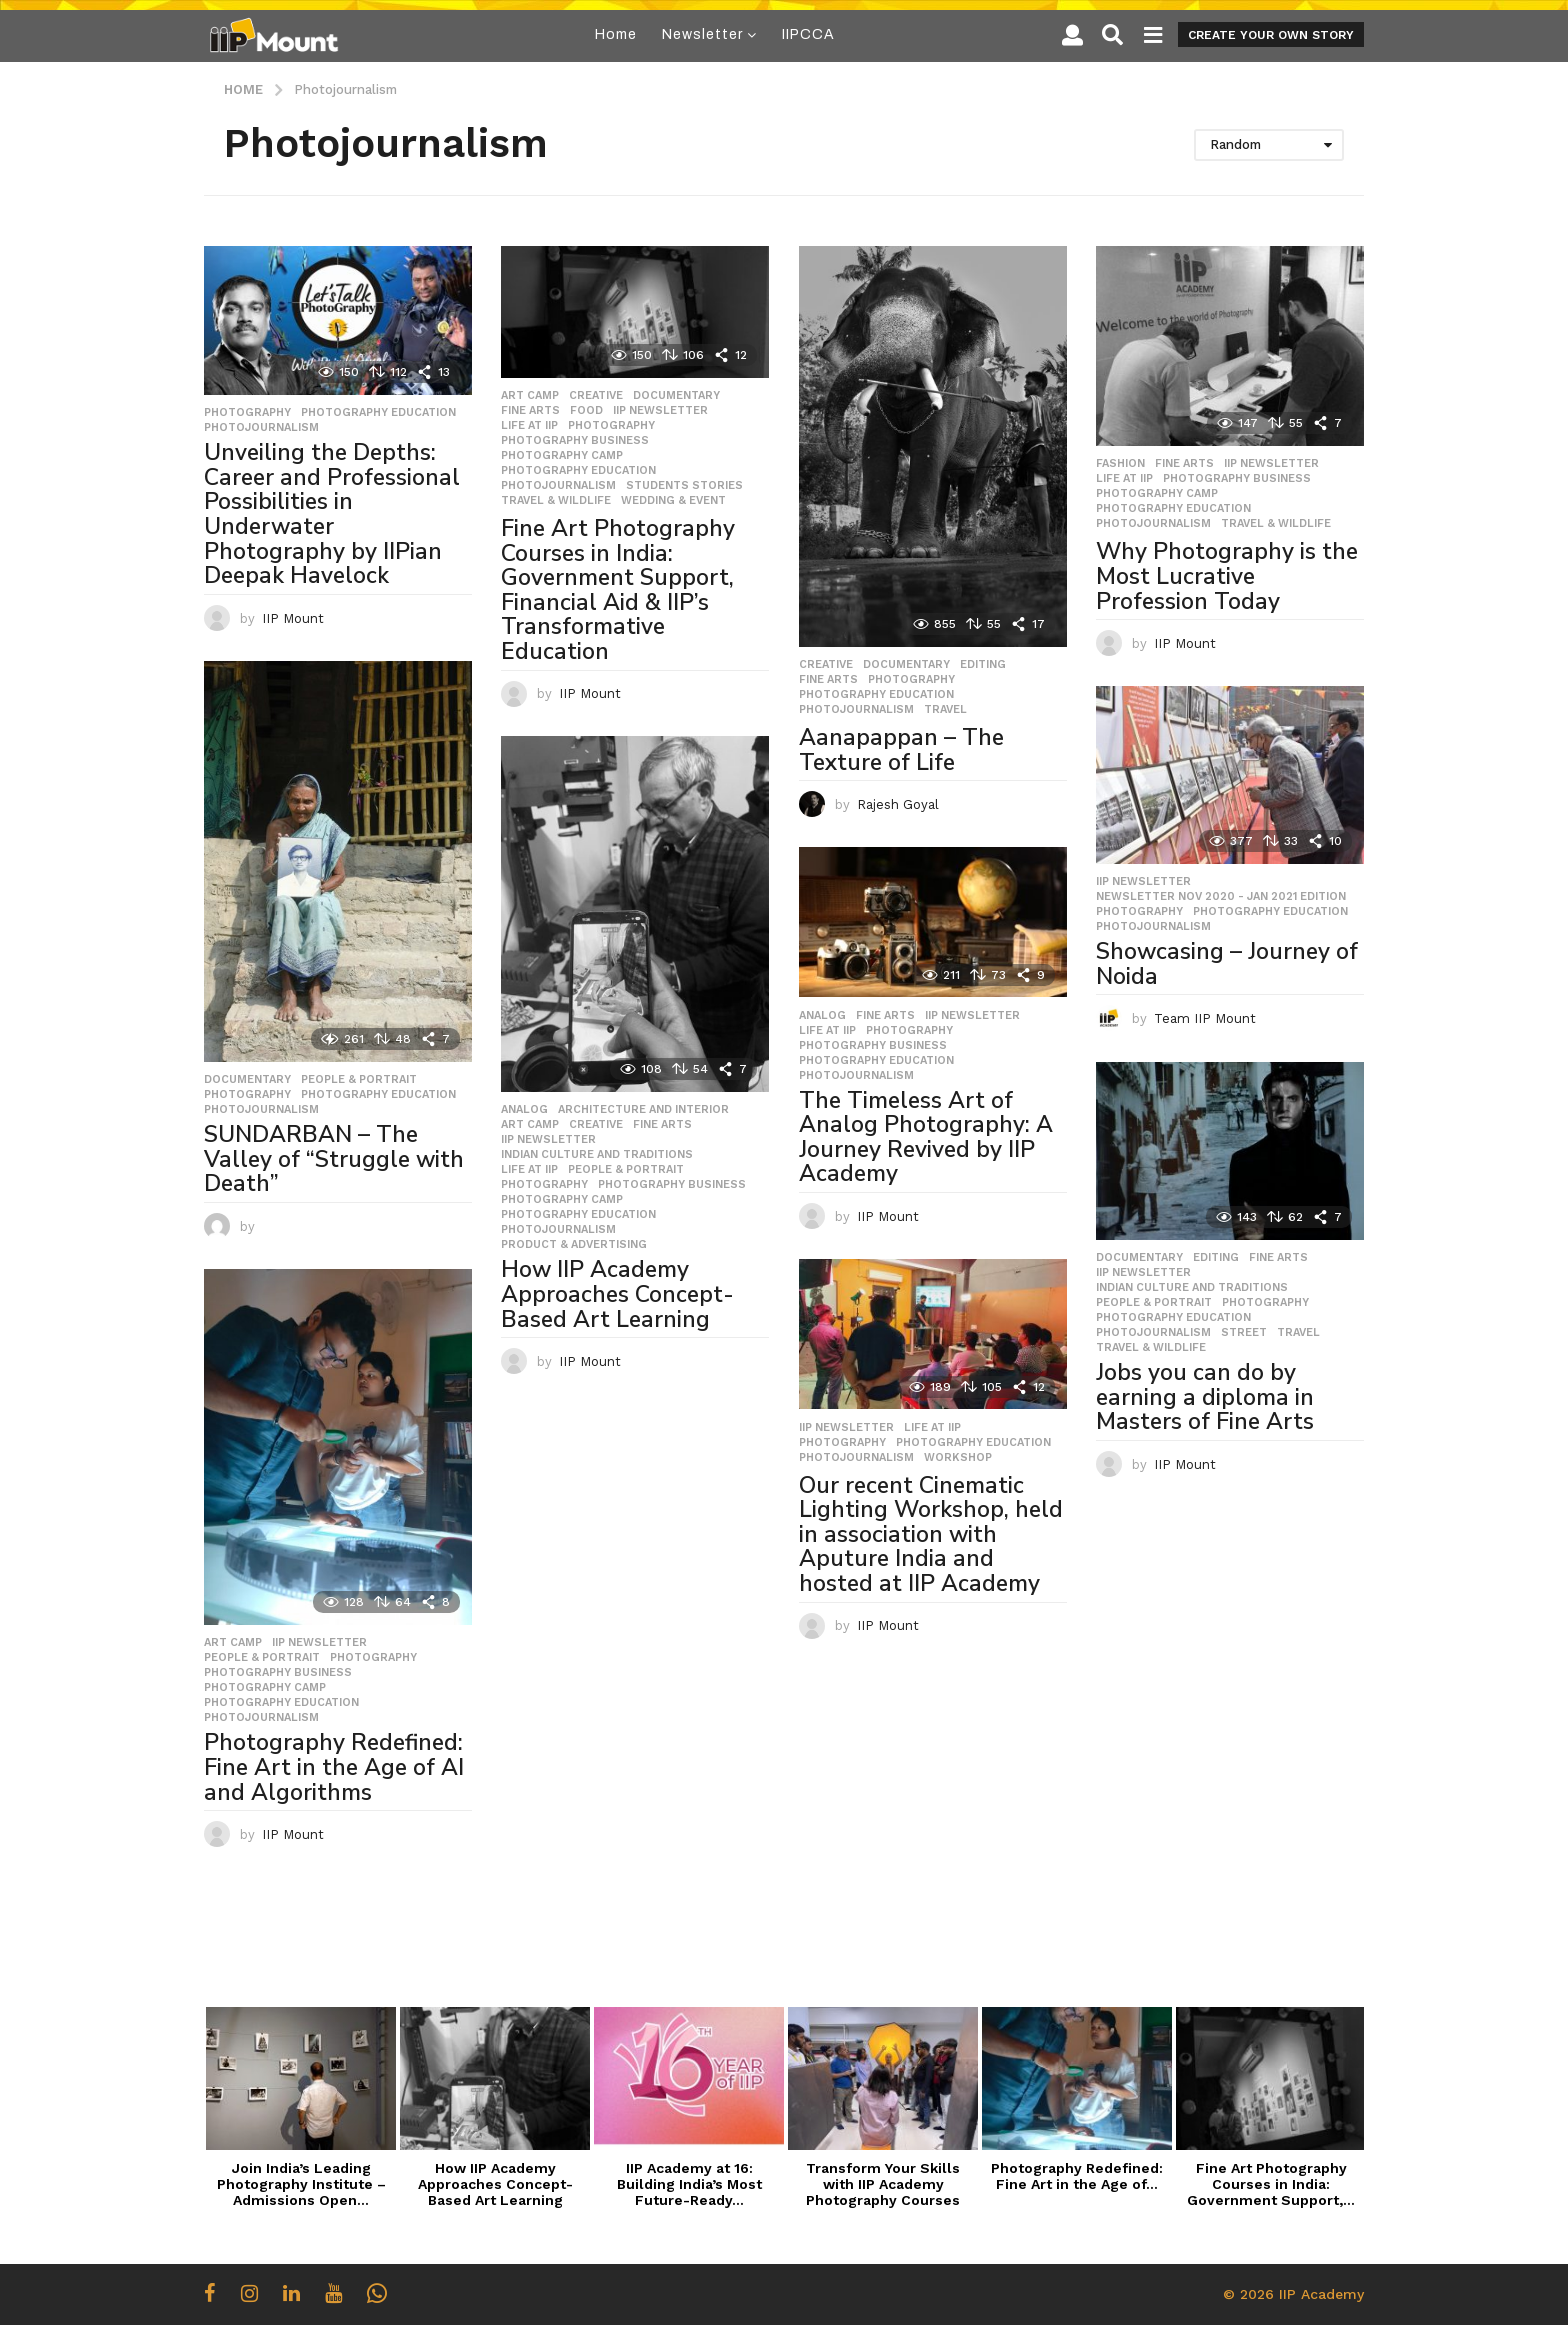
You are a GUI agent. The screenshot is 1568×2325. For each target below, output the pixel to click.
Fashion (1120, 464)
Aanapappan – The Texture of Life (901, 750)
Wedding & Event (673, 501)
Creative (596, 396)
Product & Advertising (574, 1245)
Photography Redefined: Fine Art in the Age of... (1077, 2176)
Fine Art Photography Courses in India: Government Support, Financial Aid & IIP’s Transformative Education (618, 590)
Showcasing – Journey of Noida (1227, 964)
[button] (1072, 35)
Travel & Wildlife (556, 501)
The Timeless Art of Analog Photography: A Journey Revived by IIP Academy (926, 1137)
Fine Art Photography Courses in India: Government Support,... (1271, 2184)
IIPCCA (808, 34)
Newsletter (702, 34)
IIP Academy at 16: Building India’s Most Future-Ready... (689, 2184)
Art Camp (530, 396)
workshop (958, 1458)
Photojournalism (261, 428)
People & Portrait (359, 1080)
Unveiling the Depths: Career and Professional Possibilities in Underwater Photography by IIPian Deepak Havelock (332, 514)
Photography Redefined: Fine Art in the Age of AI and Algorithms (334, 1767)
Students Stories (684, 486)
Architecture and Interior (643, 1110)
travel (945, 710)
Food (586, 411)
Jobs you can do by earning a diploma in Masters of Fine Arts (1205, 1397)
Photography (247, 413)
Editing (983, 665)
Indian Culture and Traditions (597, 1155)
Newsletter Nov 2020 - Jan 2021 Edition (1221, 897)
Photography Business (575, 441)
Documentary (676, 396)
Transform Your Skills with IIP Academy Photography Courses (883, 2184)
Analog (524, 1110)
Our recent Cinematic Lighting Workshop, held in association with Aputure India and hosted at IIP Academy (931, 1534)
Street (1244, 1333)
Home (616, 34)
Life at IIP (529, 426)
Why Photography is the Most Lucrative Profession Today (1227, 576)
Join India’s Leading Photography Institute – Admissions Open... (301, 2184)
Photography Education (378, 413)
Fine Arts (530, 411)
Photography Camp (562, 456)
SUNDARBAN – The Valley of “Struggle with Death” (334, 1159)
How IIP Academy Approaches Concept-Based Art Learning (617, 1294)
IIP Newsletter (660, 411)
